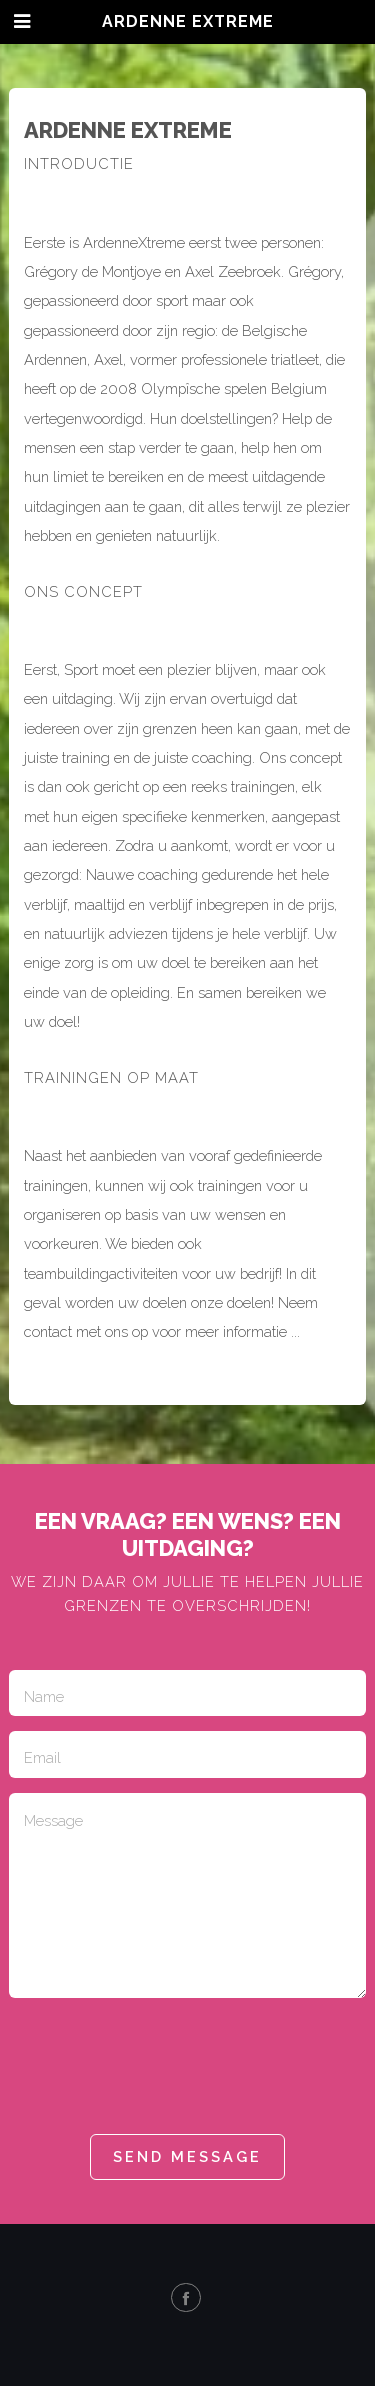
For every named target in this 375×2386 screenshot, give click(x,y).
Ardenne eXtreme (188, 21)
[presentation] (161, 2066)
